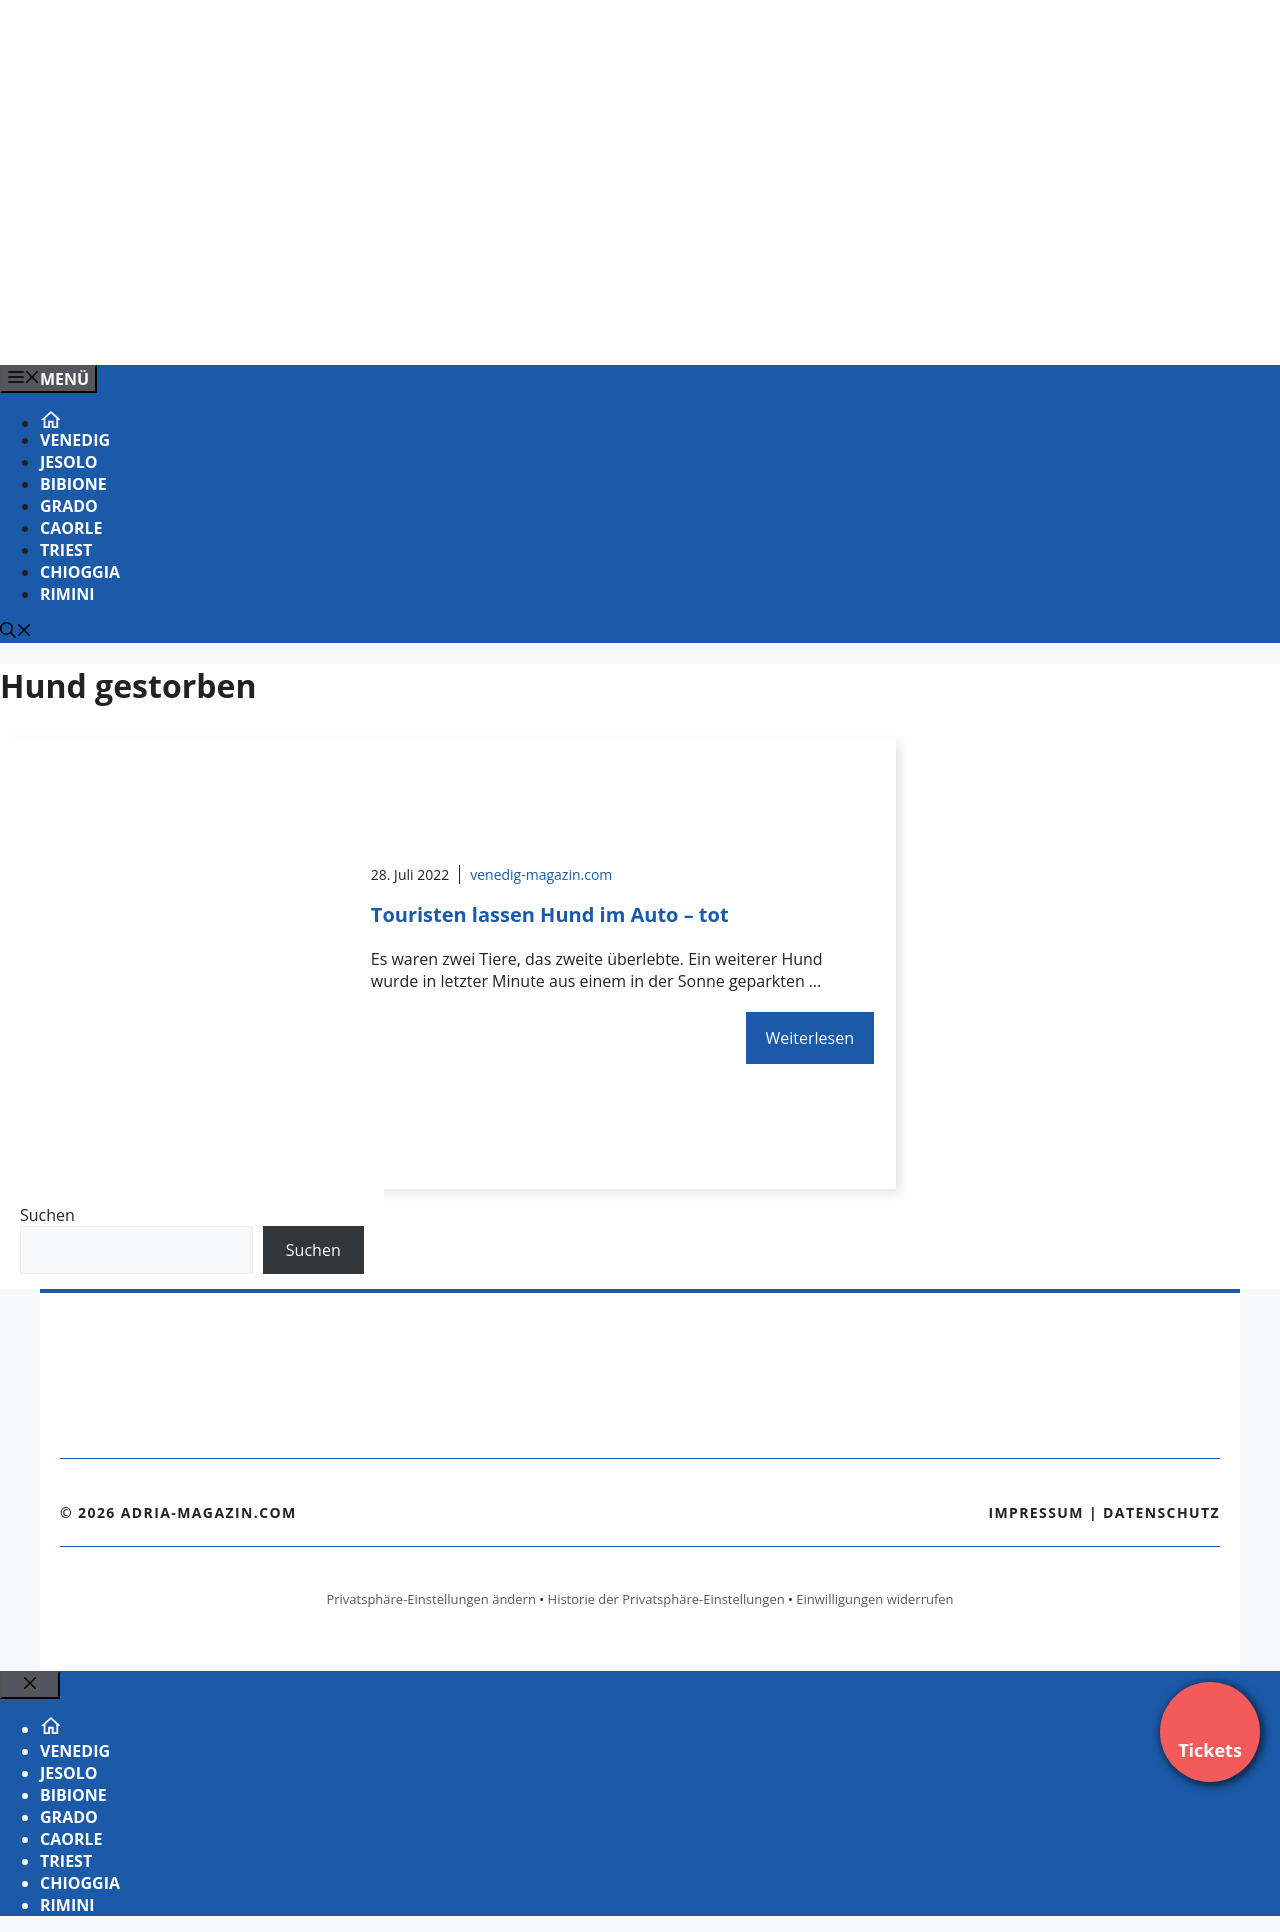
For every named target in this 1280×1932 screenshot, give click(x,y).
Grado (69, 506)
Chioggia (80, 572)
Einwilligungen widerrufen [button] (874, 1599)
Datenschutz (1161, 1512)
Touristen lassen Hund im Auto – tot (550, 914)
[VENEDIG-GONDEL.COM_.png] (404, 328)
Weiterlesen (810, 1038)
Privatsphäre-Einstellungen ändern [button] (430, 1599)
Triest (66, 550)
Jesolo (69, 462)
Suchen (47, 1215)
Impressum (1036, 1512)
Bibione (73, 484)
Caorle (71, 528)
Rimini (67, 594)
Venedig (75, 440)
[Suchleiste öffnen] (16, 632)
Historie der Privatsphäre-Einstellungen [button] (666, 1599)
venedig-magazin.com (541, 874)
